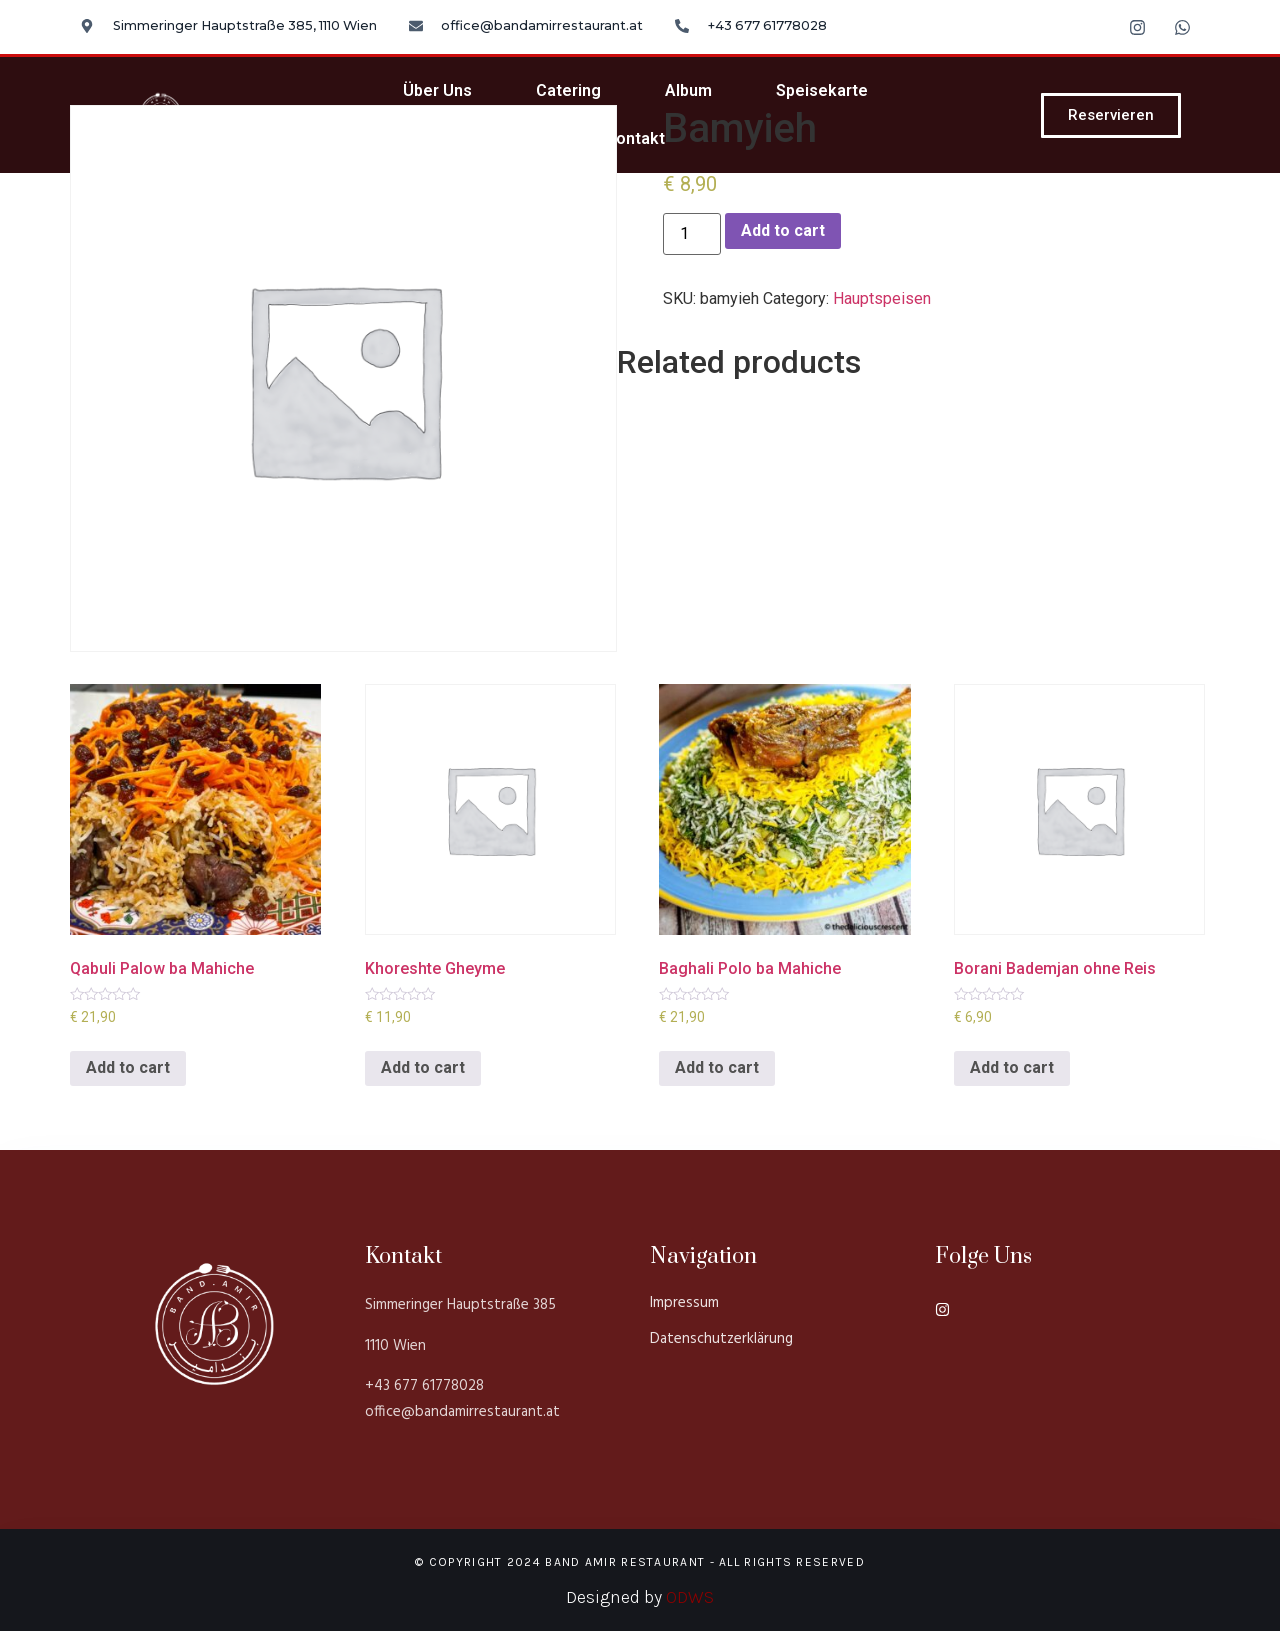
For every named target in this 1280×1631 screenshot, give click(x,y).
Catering (568, 90)
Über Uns (437, 90)
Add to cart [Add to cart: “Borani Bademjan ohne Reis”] (1012, 1067)
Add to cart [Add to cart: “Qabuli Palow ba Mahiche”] (128, 1067)
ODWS (690, 1597)
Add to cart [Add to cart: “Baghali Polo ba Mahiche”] (717, 1067)
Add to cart (783, 230)
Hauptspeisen (882, 298)
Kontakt (635, 138)
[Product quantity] (692, 234)
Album (688, 90)
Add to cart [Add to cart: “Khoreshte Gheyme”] (423, 1067)
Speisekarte (822, 90)
